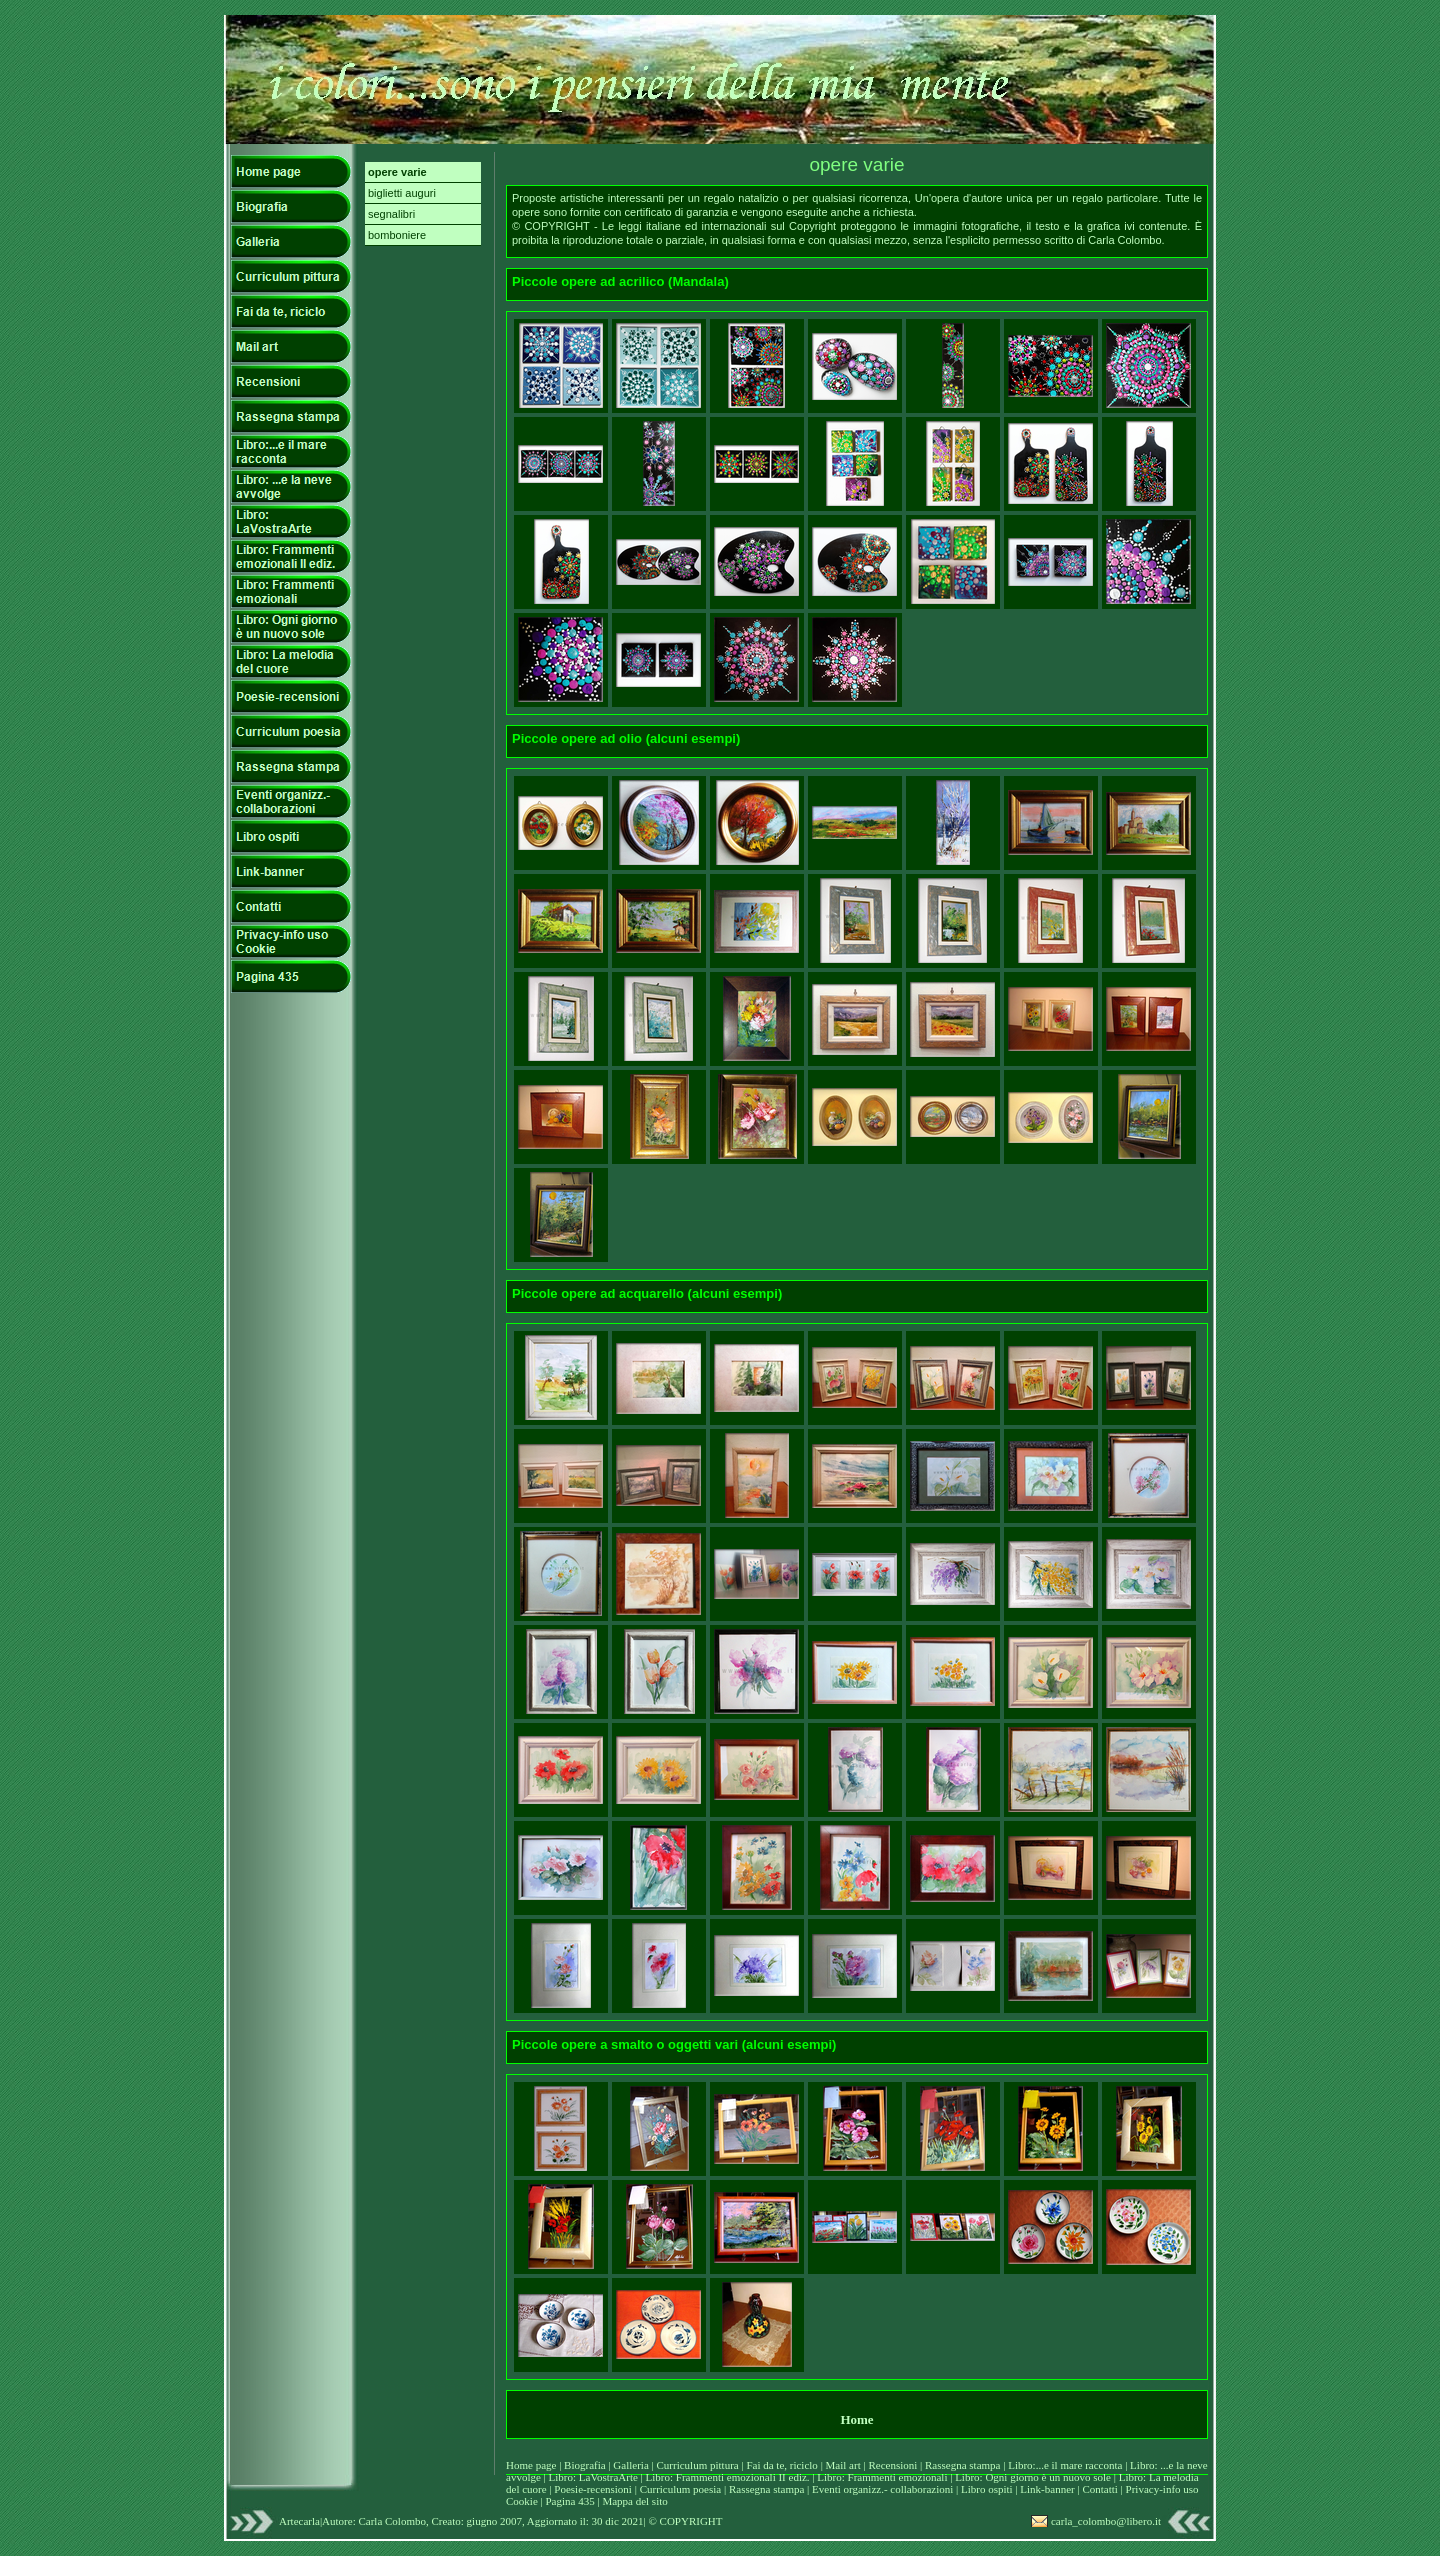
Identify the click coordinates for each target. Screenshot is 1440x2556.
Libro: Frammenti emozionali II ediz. (728, 2477)
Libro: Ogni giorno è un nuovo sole (1034, 2477)
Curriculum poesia (682, 2489)
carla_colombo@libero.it (1106, 2521)
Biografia (586, 2465)
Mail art (843, 2465)
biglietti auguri (402, 193)
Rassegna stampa (964, 2465)
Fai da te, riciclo (783, 2465)
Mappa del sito (634, 2501)
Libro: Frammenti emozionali (882, 2477)
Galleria (632, 2465)
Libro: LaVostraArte (595, 2477)
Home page (531, 2465)
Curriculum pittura (699, 2465)
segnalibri (391, 214)
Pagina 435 (569, 2501)
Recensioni (894, 2465)
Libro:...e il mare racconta (1065, 2465)
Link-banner (1048, 2489)
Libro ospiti (988, 2489)
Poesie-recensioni (593, 2489)
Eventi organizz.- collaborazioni (882, 2489)
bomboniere (397, 235)
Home (856, 2419)
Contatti (1101, 2489)
